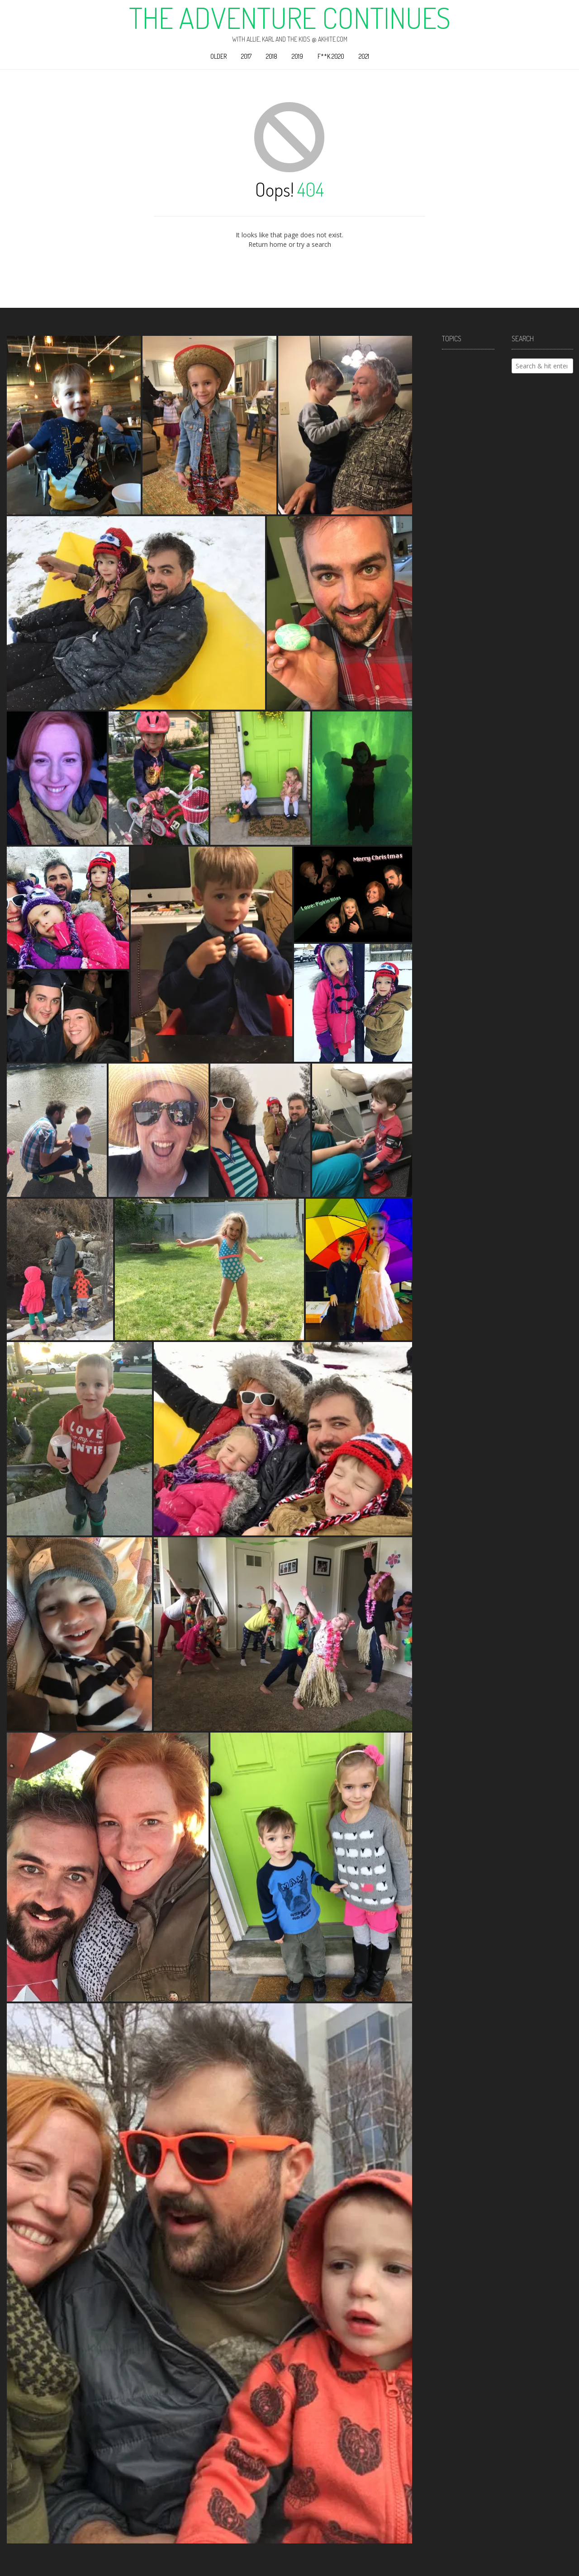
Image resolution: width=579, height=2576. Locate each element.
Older (218, 56)
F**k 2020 (331, 56)
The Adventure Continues (290, 17)
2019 (297, 56)
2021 (364, 56)
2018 (271, 56)
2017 (246, 56)
